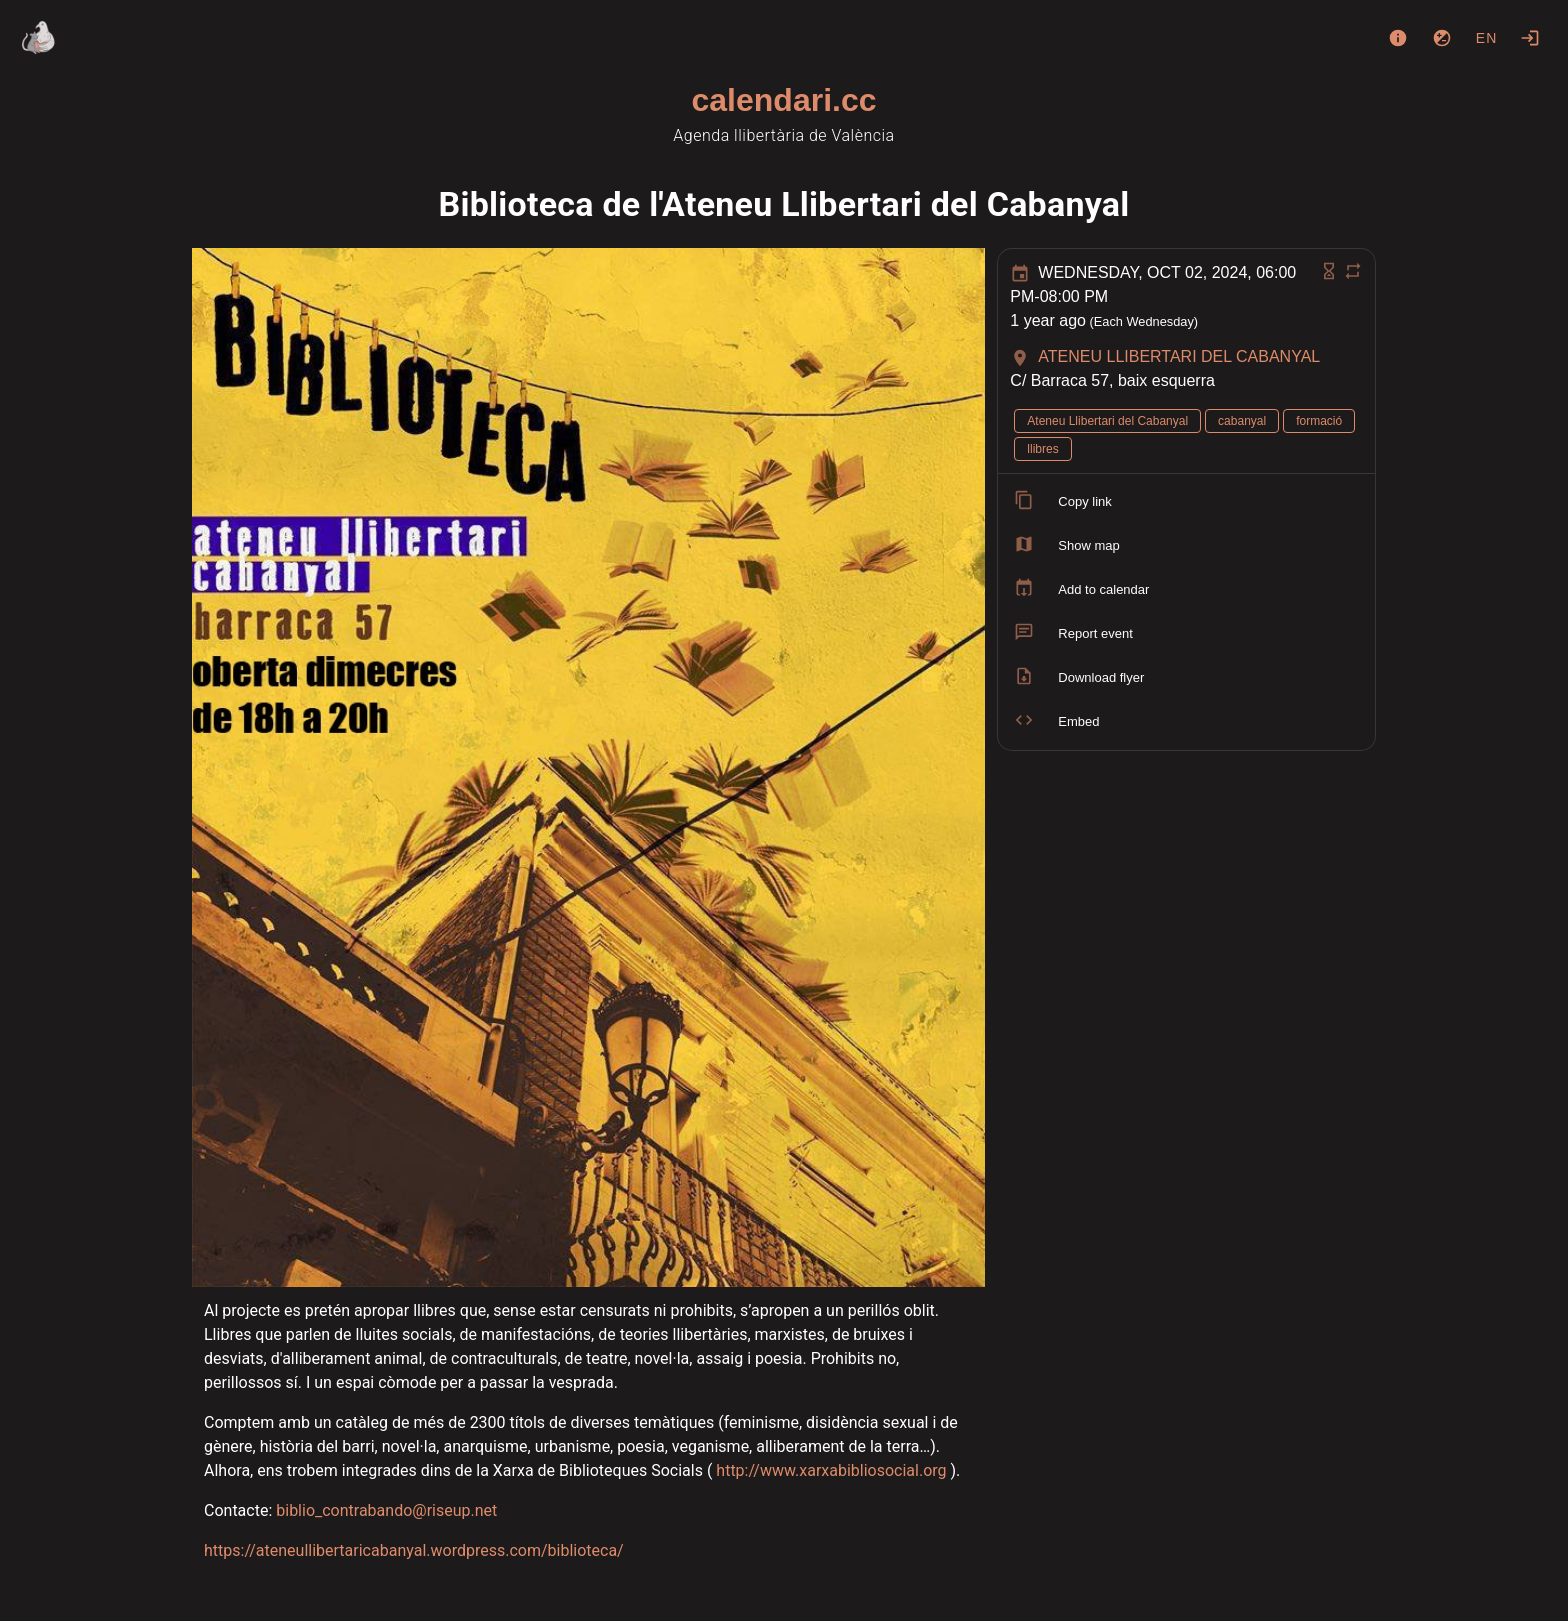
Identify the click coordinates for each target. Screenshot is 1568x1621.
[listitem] (1186, 502)
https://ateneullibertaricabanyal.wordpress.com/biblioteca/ (414, 1550)
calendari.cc (784, 100)
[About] (1398, 38)
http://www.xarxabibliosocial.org (831, 1470)
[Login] (1530, 38)
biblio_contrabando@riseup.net (386, 1510)
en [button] (1487, 38)
